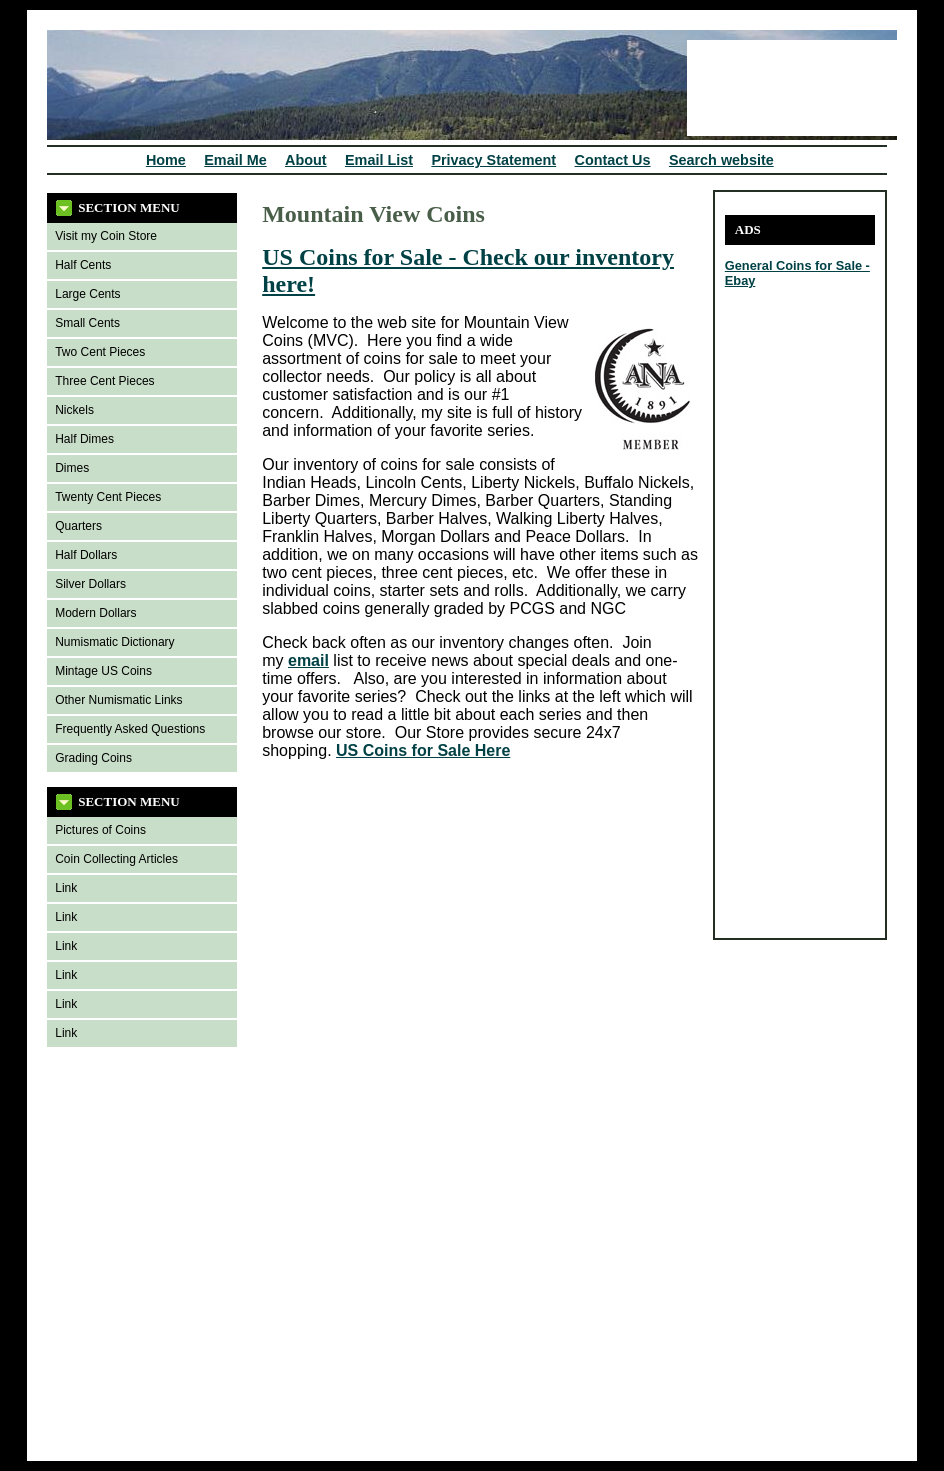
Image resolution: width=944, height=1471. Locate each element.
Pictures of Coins (100, 830)
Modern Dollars (95, 613)
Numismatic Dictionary (114, 642)
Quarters (78, 526)
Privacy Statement (493, 160)
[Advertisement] (785, 628)
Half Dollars (86, 555)
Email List (379, 160)
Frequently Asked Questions (130, 729)
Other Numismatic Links (118, 700)
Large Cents (87, 294)
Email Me (235, 160)
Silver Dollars (90, 584)
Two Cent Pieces (100, 352)
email (308, 660)
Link (66, 888)
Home (166, 160)
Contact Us (613, 160)
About (306, 160)
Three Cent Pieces (104, 381)
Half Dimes (84, 439)
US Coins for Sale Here (423, 750)
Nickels (74, 410)
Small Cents (87, 323)
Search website (721, 160)
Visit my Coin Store (106, 236)
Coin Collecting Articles (116, 859)
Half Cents (83, 265)
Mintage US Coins (103, 671)
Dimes (72, 468)
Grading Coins (93, 758)
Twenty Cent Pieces (108, 497)
